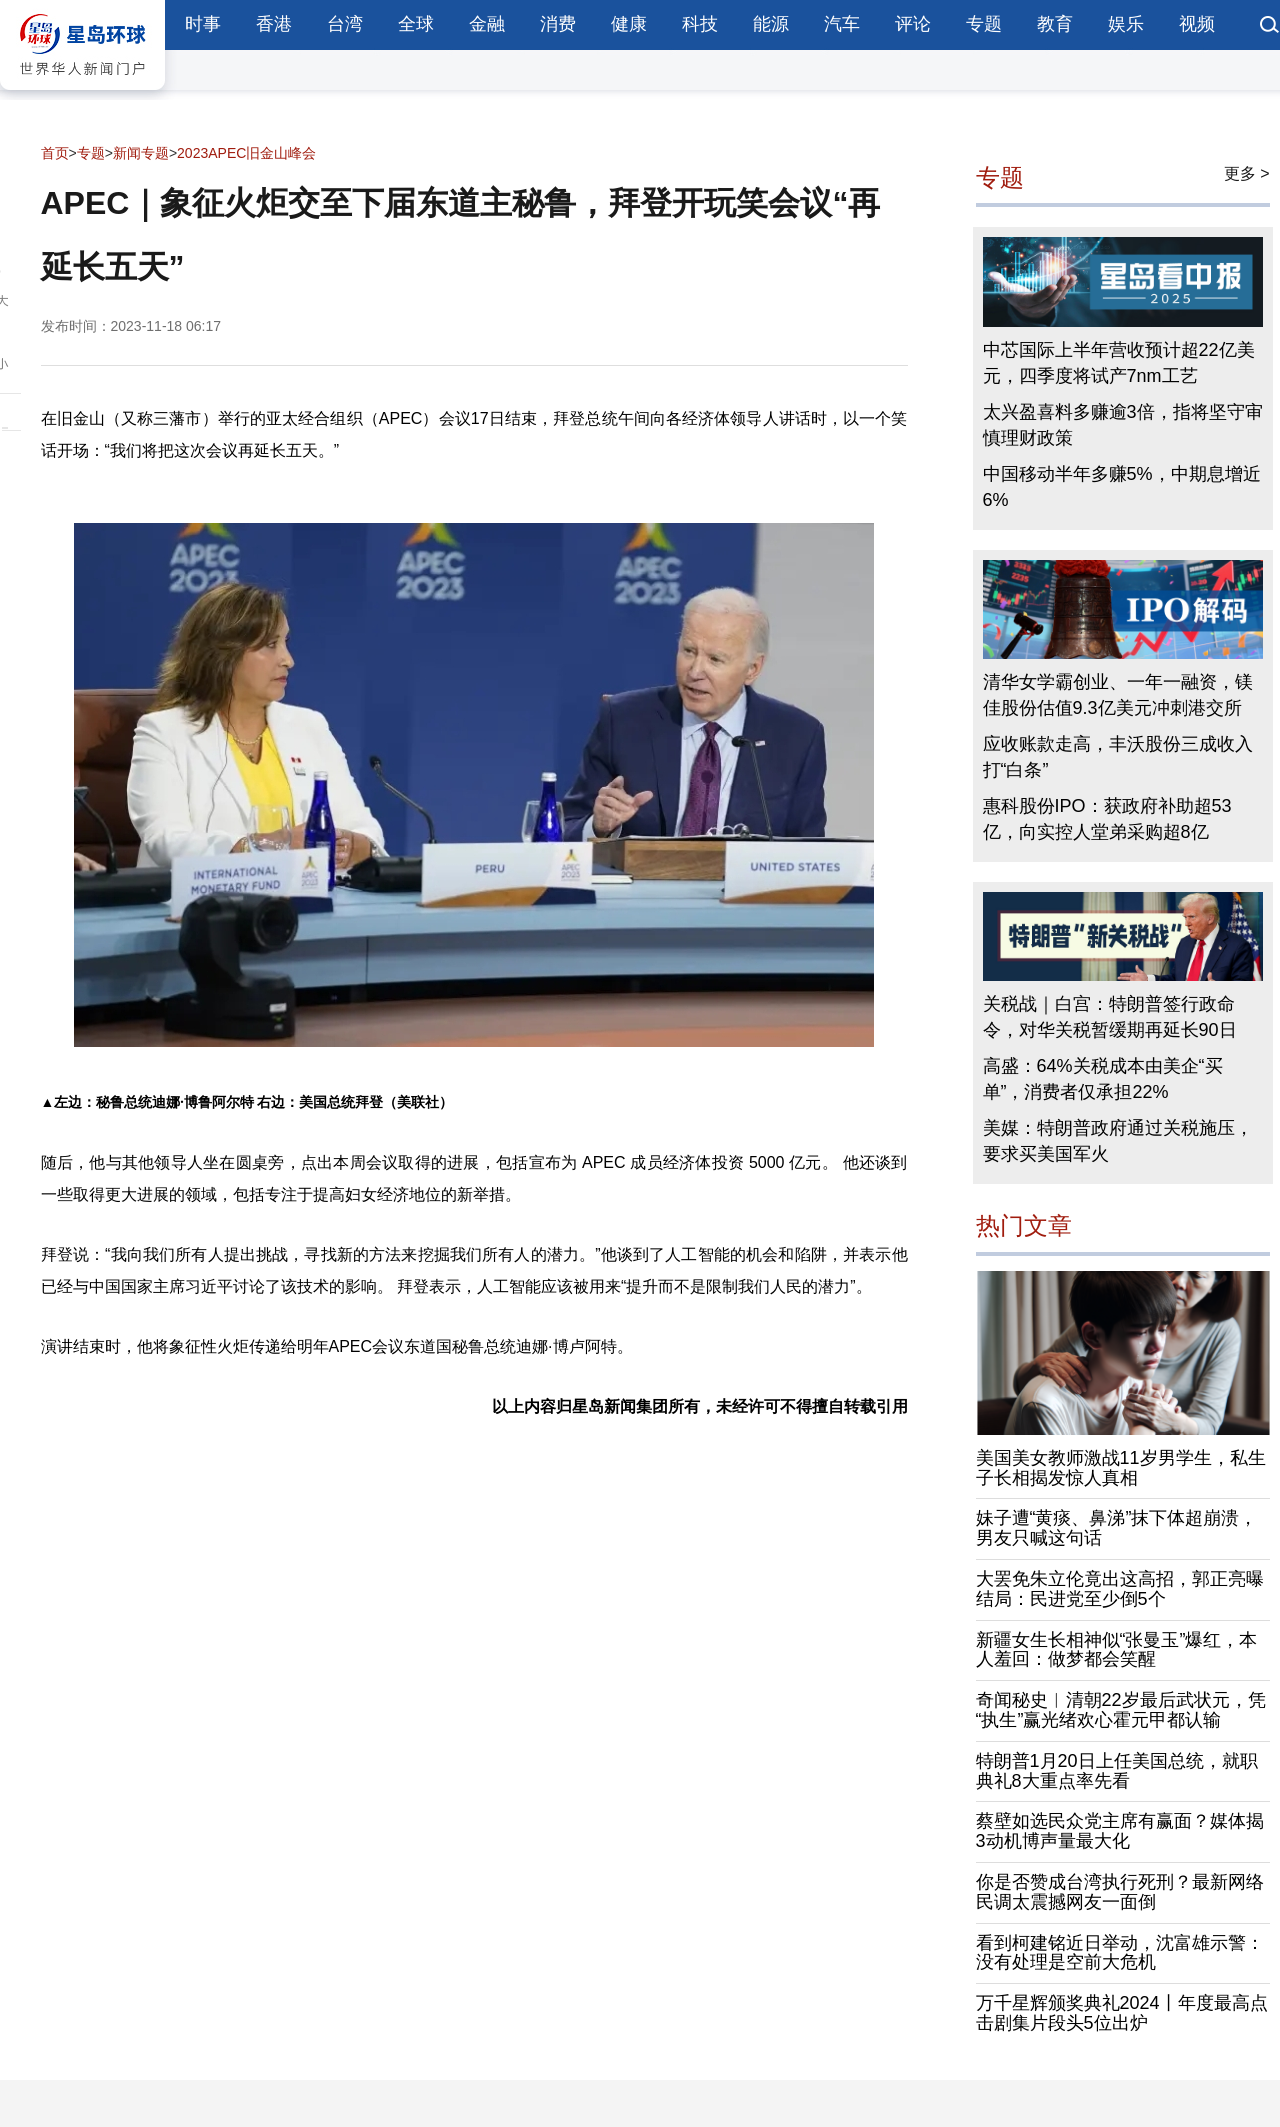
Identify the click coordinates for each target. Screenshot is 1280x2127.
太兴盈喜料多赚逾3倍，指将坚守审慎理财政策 (1123, 425)
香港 (274, 24)
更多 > (1247, 173)
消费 (558, 24)
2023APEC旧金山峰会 (246, 153)
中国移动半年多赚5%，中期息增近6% (1122, 487)
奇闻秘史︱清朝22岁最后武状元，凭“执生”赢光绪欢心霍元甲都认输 (1121, 1710)
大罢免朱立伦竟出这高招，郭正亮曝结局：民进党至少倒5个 (1120, 1589)
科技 (700, 24)
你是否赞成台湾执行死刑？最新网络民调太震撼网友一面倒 (1120, 1892)
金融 (487, 24)
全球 (416, 24)
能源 (771, 24)
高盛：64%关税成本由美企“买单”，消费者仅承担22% (1103, 1079)
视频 (1197, 24)
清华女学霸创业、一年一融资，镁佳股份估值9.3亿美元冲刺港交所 (1118, 695)
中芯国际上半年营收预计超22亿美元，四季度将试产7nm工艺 (1119, 363)
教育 (1055, 24)
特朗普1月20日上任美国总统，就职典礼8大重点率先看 (1117, 1771)
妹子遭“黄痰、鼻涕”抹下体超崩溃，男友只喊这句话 (1117, 1528)
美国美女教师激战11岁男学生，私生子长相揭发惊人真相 (1121, 1468)
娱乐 (1126, 24)
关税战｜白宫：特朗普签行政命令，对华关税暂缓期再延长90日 (1110, 1017)
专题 (984, 24)
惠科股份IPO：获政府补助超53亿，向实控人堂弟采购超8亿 (1107, 819)
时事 (203, 24)
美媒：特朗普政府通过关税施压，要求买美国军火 (1118, 1141)
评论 (913, 24)
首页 (55, 153)
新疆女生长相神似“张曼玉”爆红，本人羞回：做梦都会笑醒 (1117, 1650)
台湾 (345, 24)
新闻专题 (141, 153)
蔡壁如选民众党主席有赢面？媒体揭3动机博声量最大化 (1120, 1831)
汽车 (842, 24)
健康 (629, 24)
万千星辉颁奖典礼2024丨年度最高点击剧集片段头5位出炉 (1122, 2013)
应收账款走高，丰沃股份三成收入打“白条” (1118, 757)
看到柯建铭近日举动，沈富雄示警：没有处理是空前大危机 (1120, 1953)
